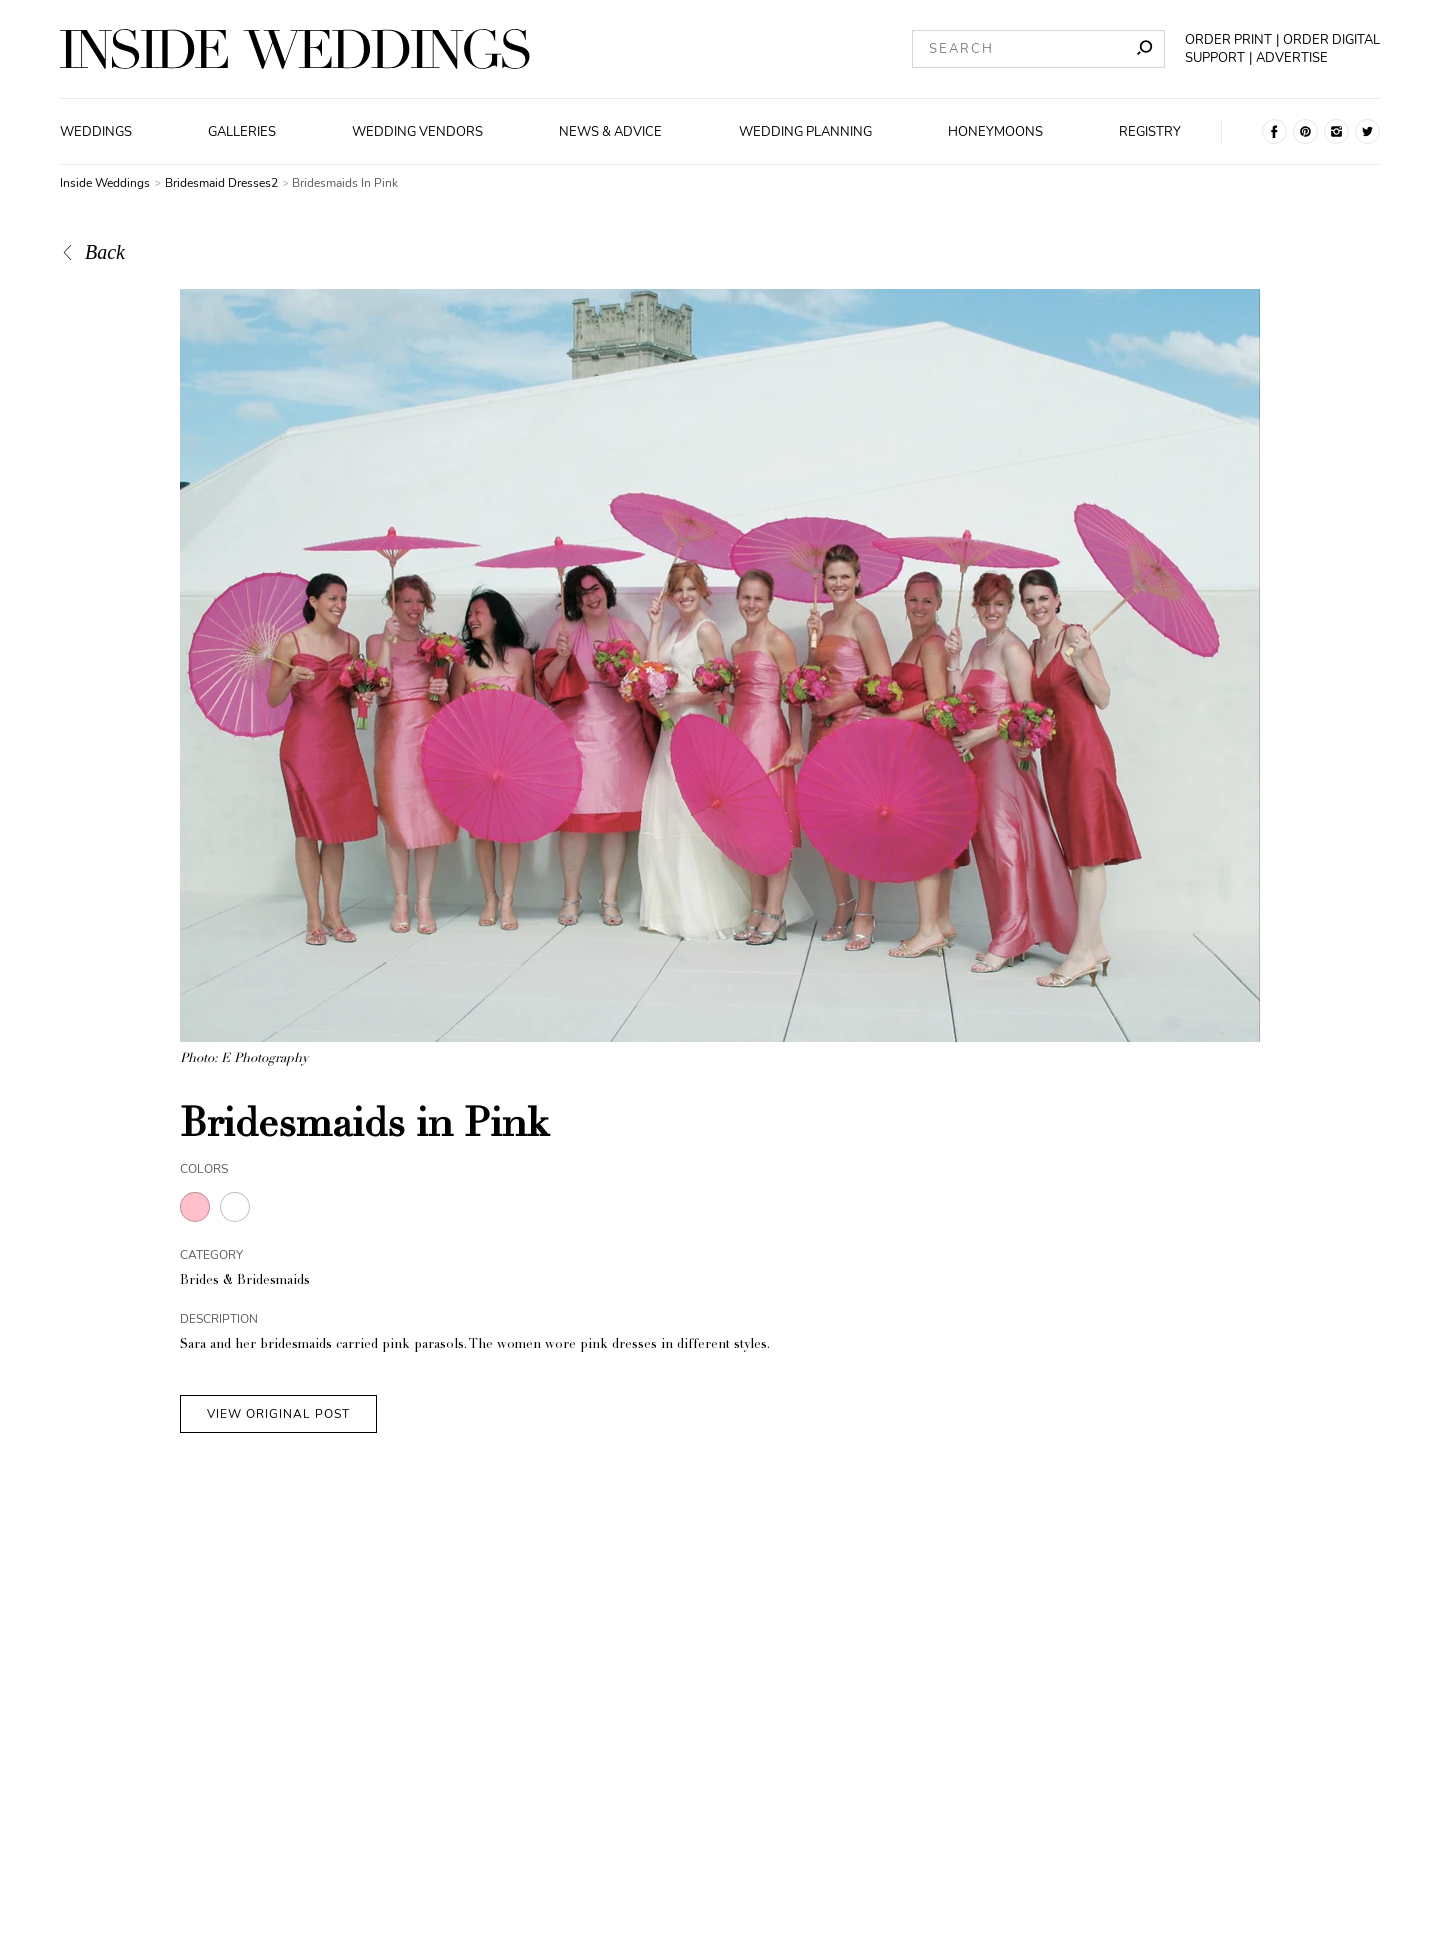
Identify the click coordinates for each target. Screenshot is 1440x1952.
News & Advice (610, 132)
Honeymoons (995, 132)
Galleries (242, 132)
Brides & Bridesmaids (245, 1281)
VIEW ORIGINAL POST (278, 1414)
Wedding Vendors (417, 132)
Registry (1150, 132)
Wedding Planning (805, 132)
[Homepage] (295, 49)
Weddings (96, 132)
